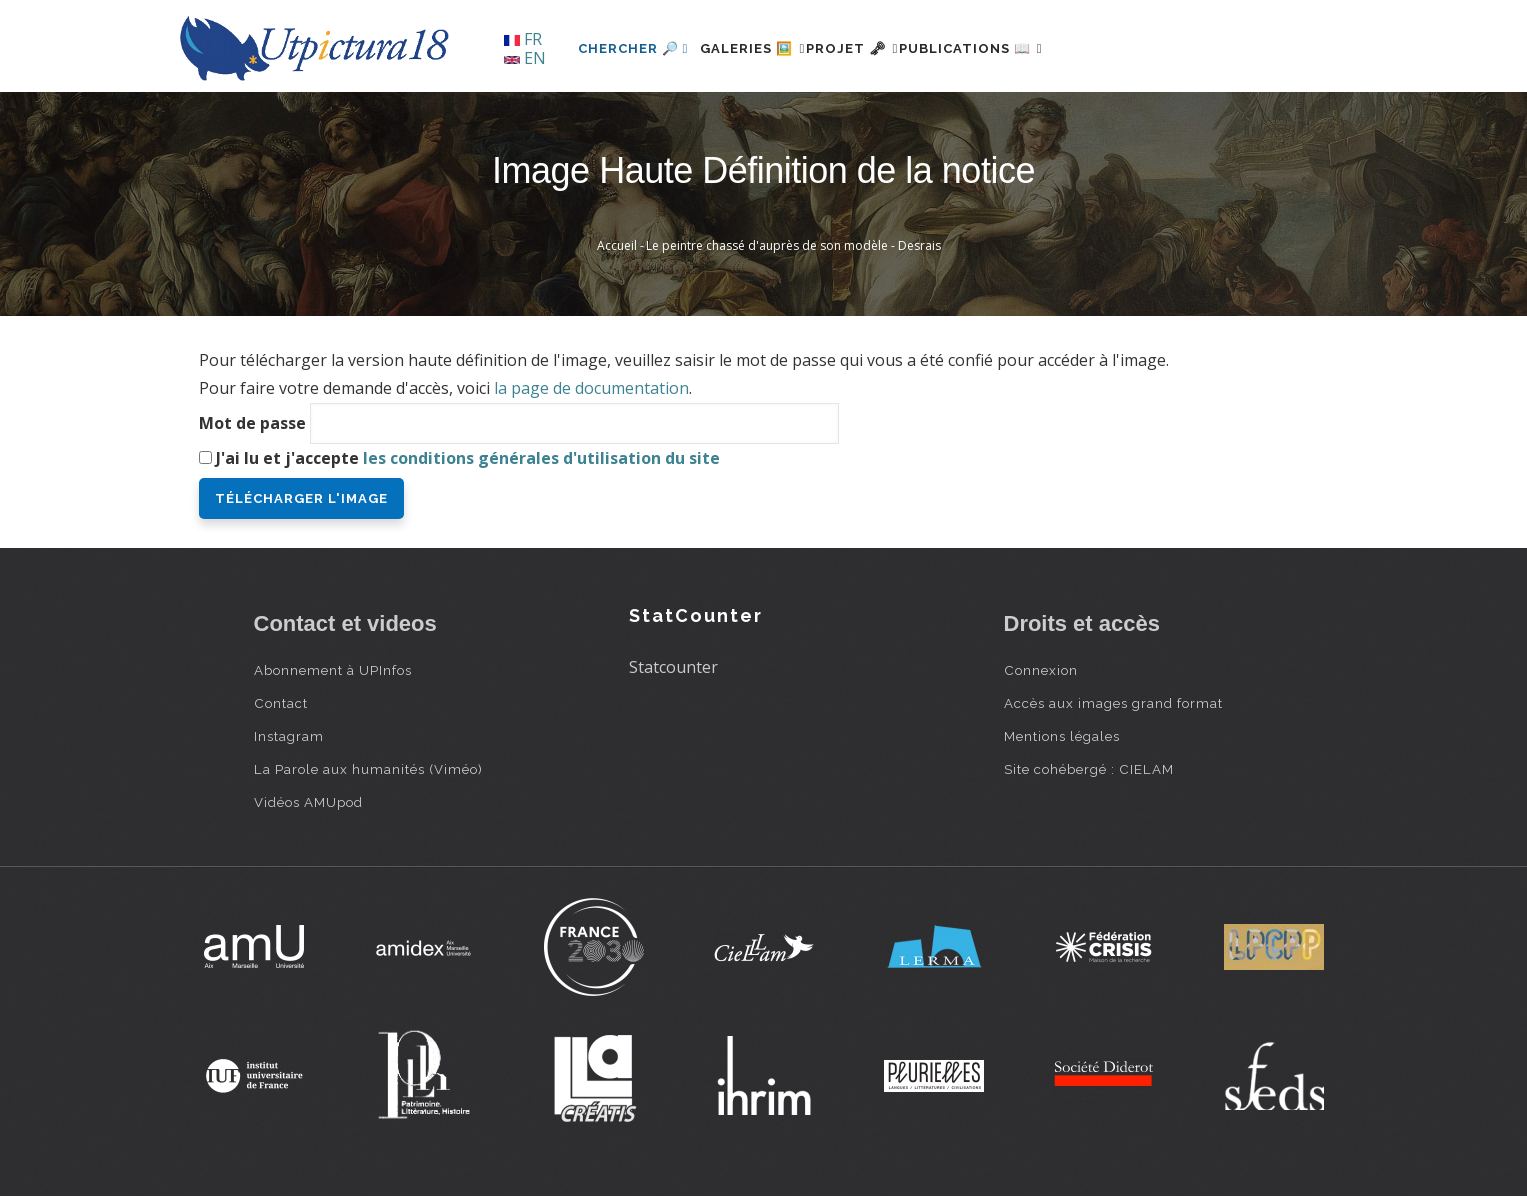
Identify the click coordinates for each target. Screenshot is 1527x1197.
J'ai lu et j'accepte (468, 458)
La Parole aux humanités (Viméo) (368, 769)
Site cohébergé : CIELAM (1089, 769)
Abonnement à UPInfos (333, 670)
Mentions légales (1062, 736)
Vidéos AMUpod (308, 802)
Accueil (617, 245)
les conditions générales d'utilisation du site (541, 458)
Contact (281, 703)
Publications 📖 (1030, 48)
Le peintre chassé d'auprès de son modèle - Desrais (793, 245)
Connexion (1041, 670)
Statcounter (673, 667)
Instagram (289, 736)
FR (523, 39)
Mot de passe (252, 423)
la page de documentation (591, 388)
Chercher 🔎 (633, 48)
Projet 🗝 (887, 48)
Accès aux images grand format (1113, 703)
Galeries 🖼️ (764, 48)
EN (525, 58)
